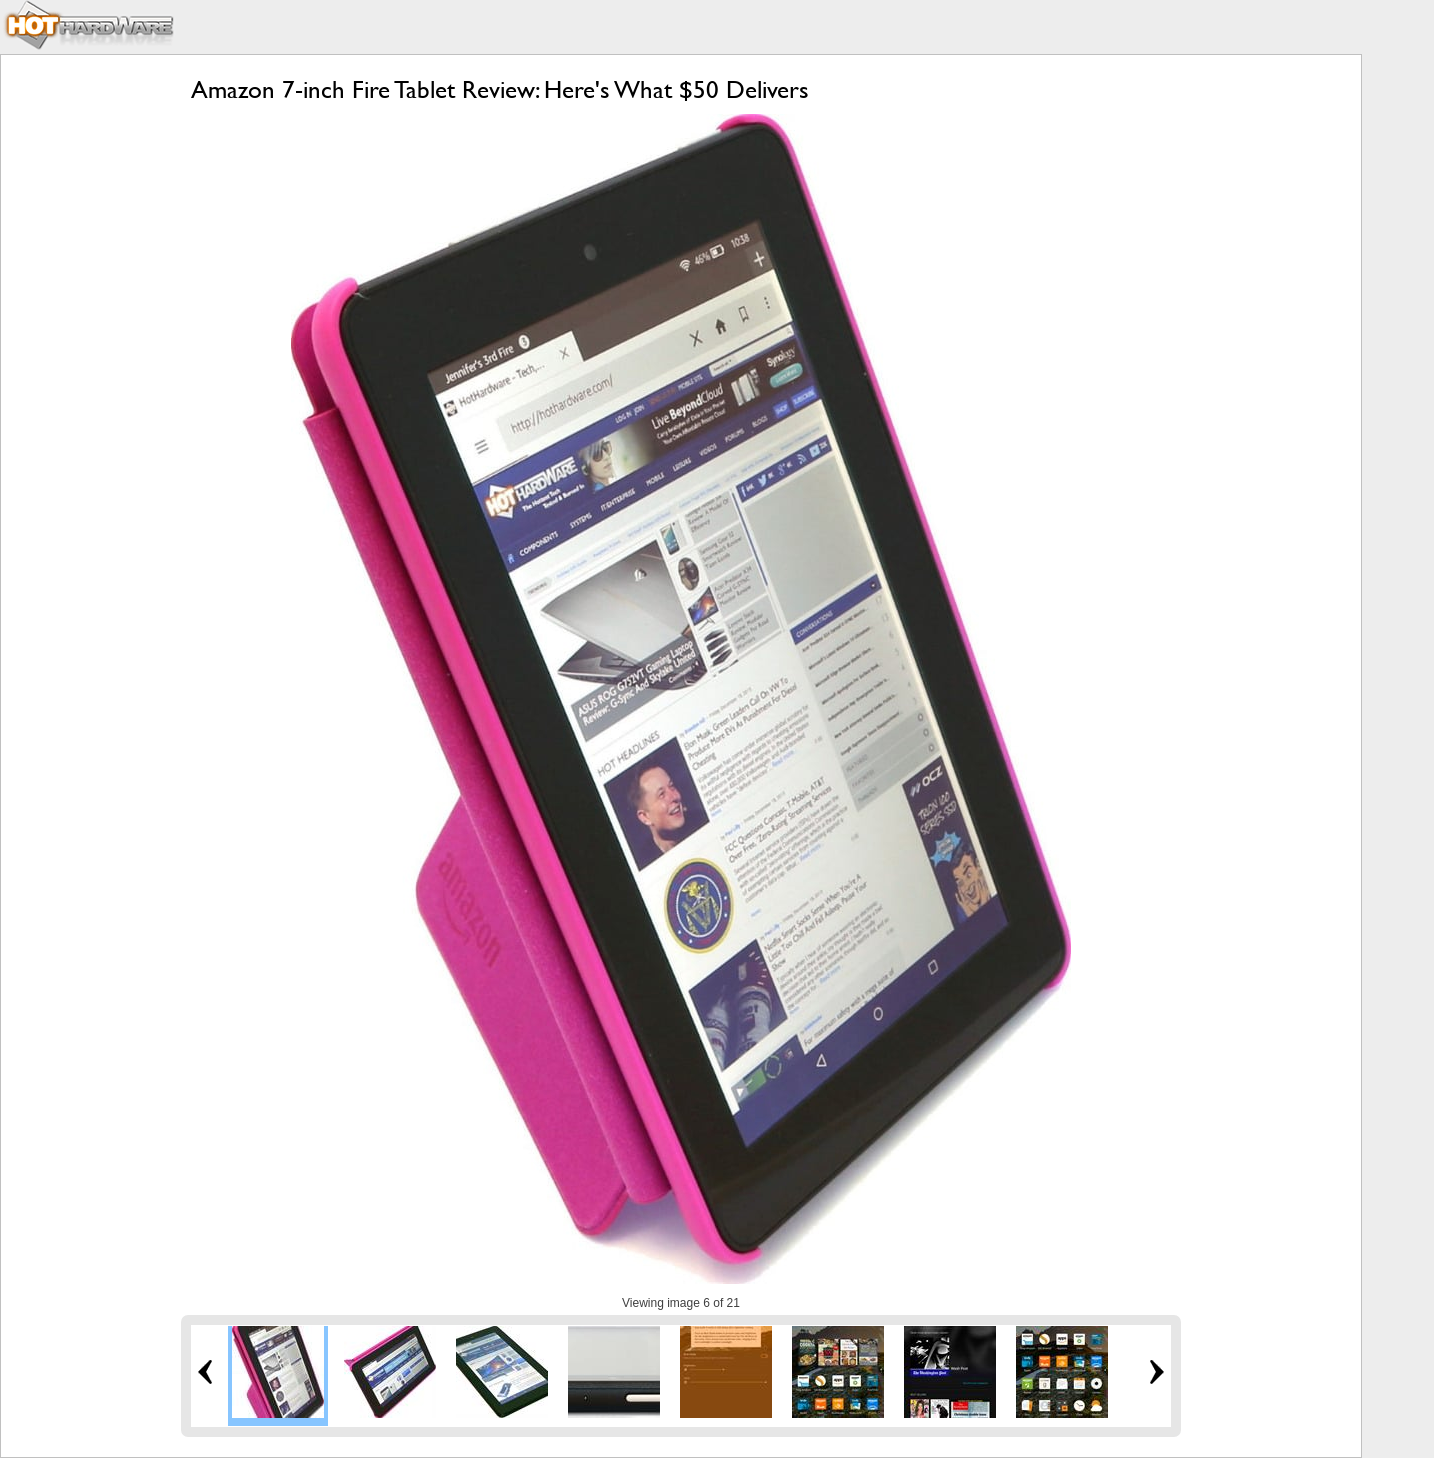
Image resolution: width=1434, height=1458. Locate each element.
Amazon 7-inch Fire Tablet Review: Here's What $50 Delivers (500, 89)
